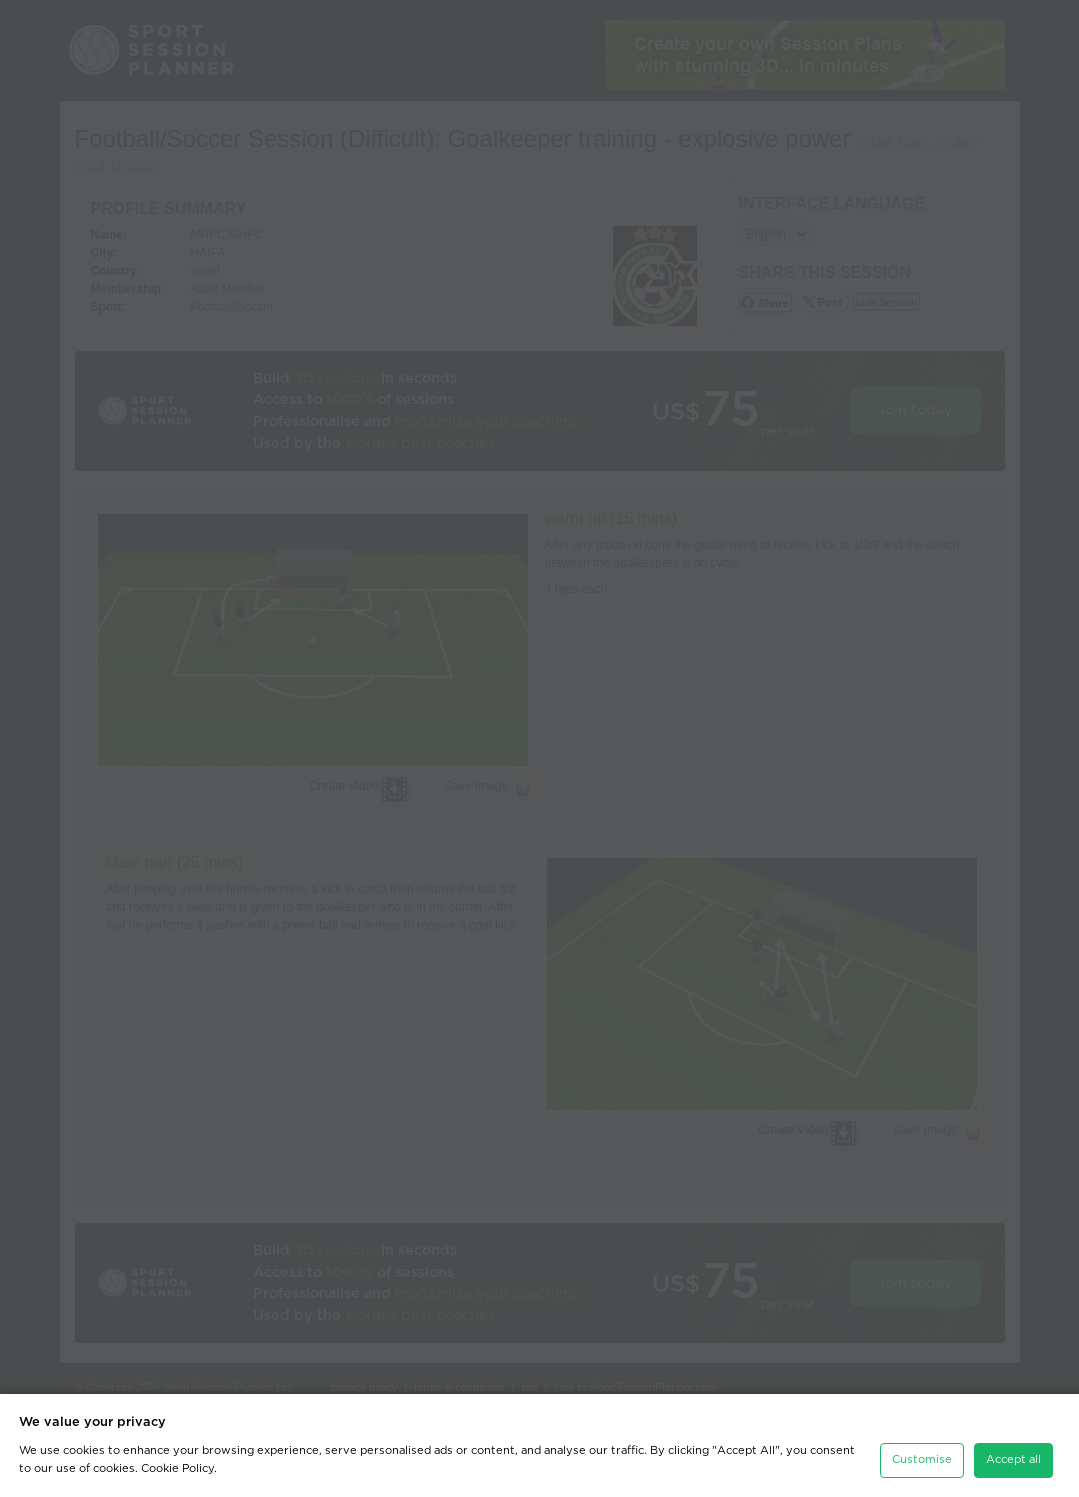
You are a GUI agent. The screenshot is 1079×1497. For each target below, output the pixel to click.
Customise (922, 1459)
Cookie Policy (177, 1468)
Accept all (1013, 1459)
